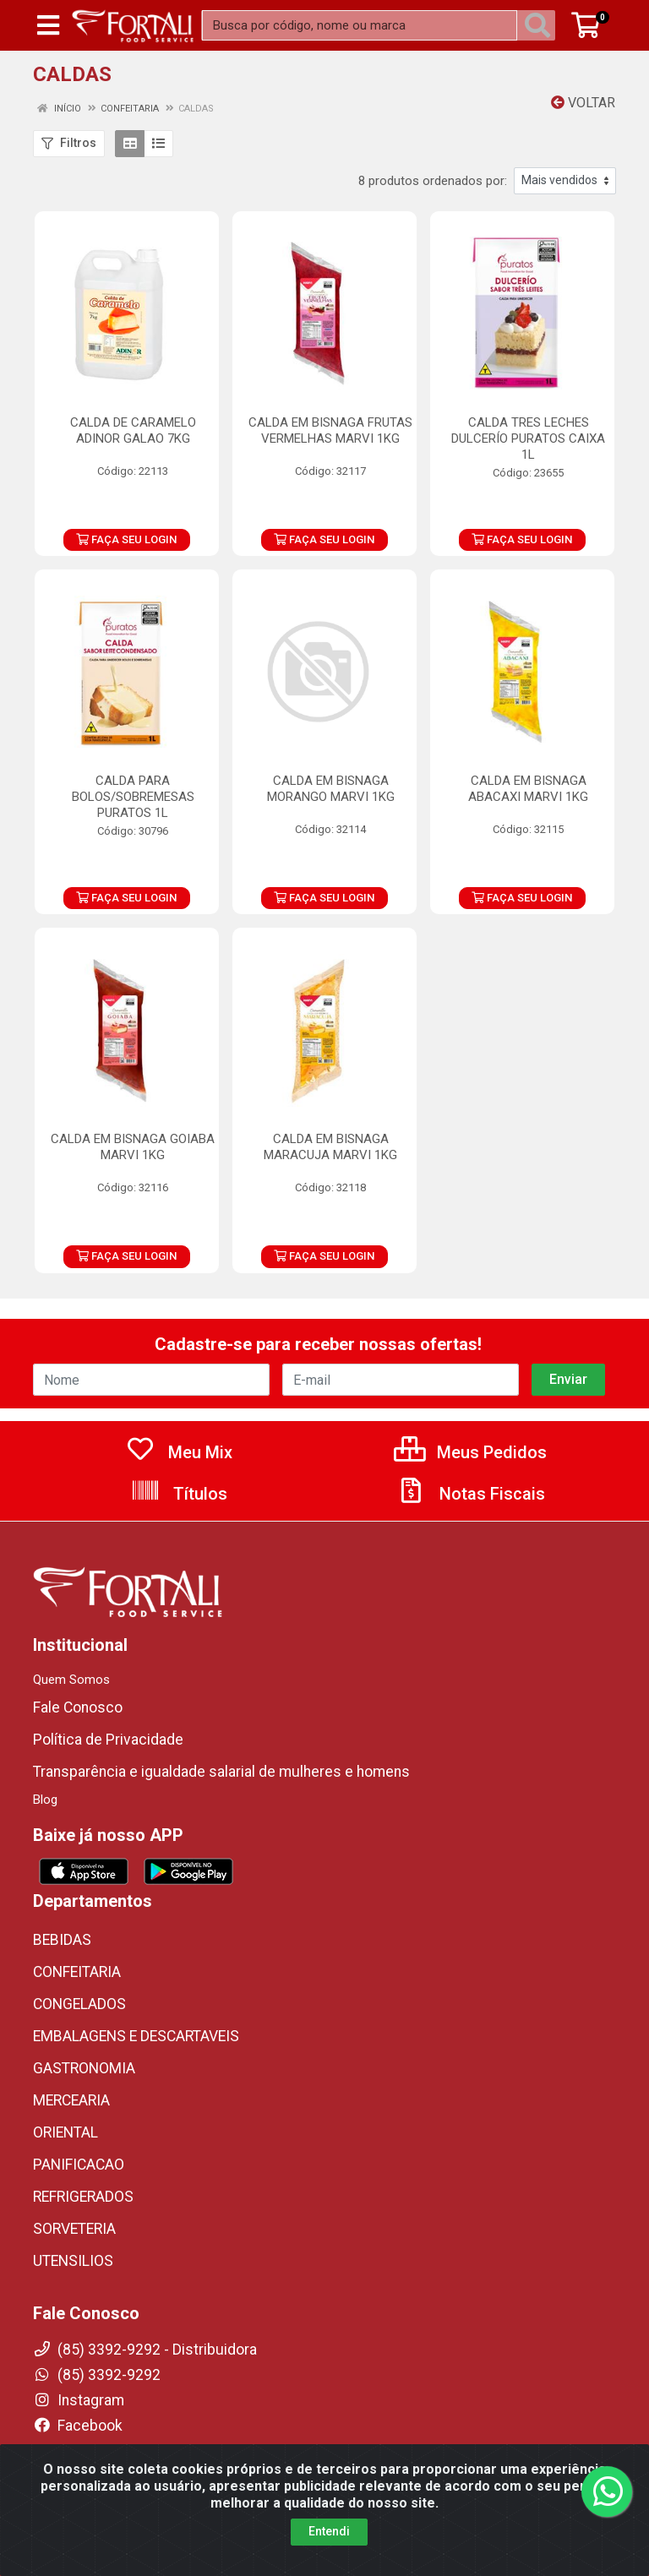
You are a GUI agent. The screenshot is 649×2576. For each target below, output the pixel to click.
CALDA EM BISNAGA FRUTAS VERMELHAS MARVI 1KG (330, 430)
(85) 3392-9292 (97, 2374)
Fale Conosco (78, 1707)
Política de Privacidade (108, 1739)
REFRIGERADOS (83, 2196)
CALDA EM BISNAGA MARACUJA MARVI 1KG (330, 1147)
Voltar (583, 103)
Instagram (78, 2400)
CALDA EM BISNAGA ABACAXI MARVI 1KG (528, 788)
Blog (45, 1799)
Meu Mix (178, 1452)
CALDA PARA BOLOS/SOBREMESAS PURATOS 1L (133, 796)
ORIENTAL (65, 2132)
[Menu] (48, 25)
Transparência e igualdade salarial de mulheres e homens (221, 1771)
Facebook (78, 2425)
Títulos (178, 1494)
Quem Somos (71, 1679)
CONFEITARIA (77, 1971)
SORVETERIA (74, 2228)
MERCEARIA (71, 2100)
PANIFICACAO (78, 2164)
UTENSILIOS (73, 2260)
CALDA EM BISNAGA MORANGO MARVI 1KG (331, 788)
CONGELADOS (79, 2004)
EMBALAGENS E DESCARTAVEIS (136, 2036)
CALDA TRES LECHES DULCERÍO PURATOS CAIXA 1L (528, 438)
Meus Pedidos (470, 1452)
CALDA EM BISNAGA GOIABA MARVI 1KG (133, 1147)
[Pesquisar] (541, 25)
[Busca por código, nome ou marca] (359, 25)
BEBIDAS (62, 1939)
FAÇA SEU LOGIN (126, 539)
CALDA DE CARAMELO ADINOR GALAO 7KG (133, 430)
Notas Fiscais (470, 1494)
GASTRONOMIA (84, 2068)
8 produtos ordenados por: (432, 180)
